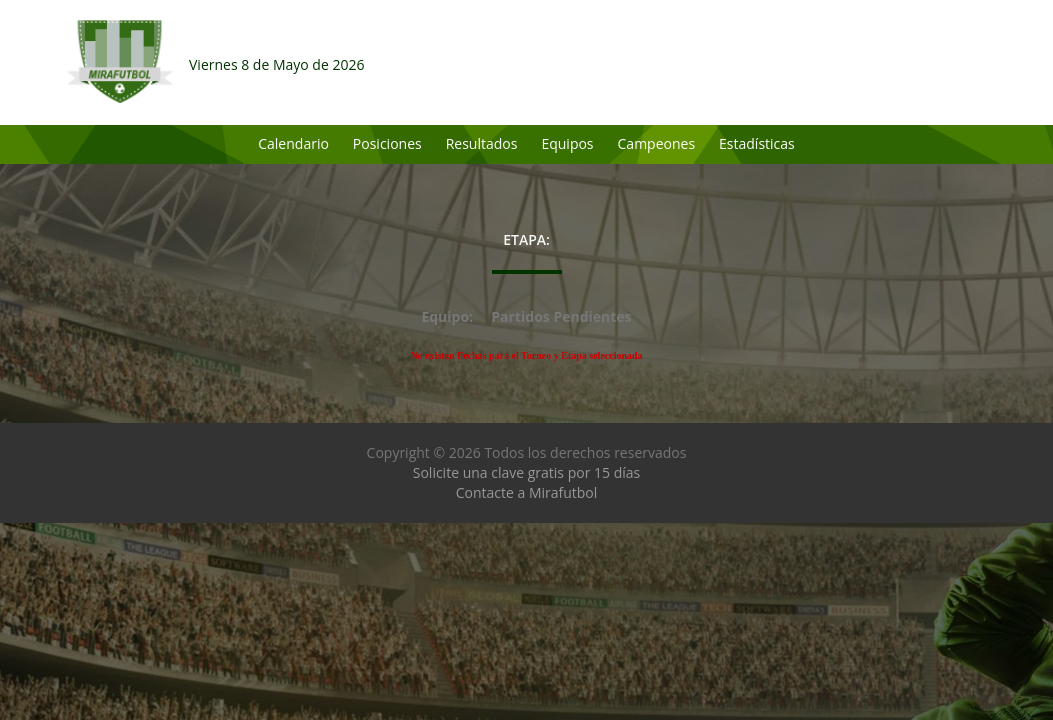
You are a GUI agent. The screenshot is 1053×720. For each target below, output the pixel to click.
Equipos (567, 143)
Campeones (657, 143)
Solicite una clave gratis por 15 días (526, 472)
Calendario (293, 143)
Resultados (482, 143)
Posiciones (387, 143)
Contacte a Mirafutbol (527, 492)
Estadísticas (757, 143)
